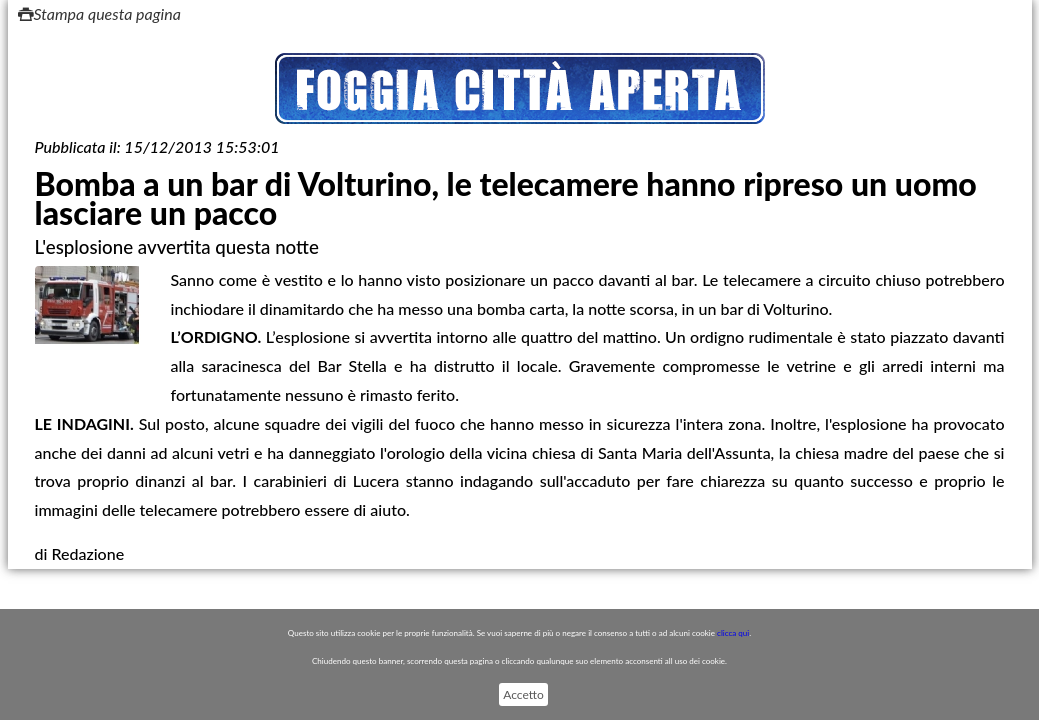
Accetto (523, 694)
